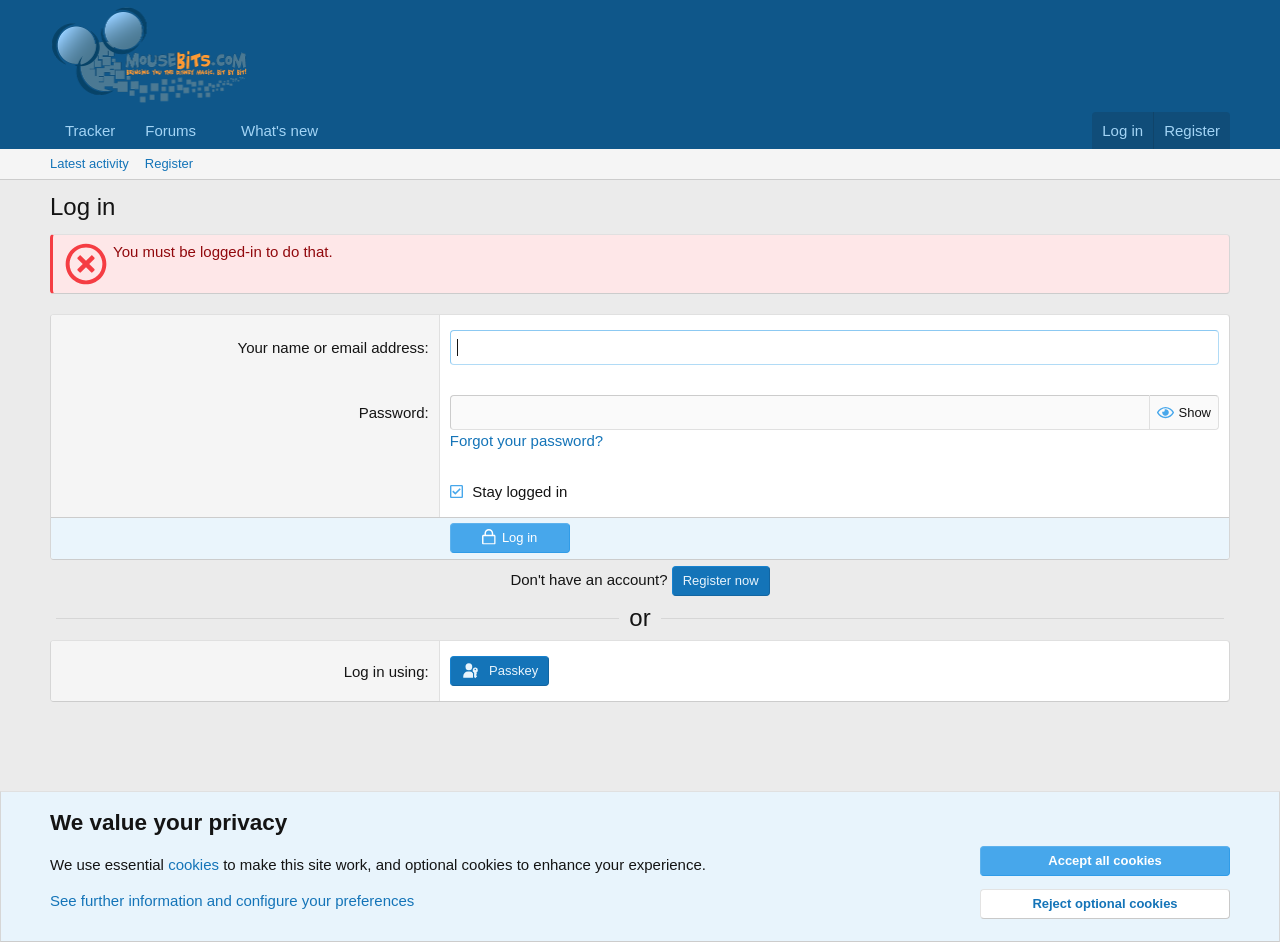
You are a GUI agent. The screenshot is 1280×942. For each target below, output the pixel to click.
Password (392, 412)
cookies (193, 864)
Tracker (90, 130)
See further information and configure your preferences (232, 900)
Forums (170, 130)
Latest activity (89, 163)
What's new (279, 130)
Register (169, 163)
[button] (212, 130)
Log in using (384, 671)
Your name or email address (331, 347)
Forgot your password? (526, 440)
